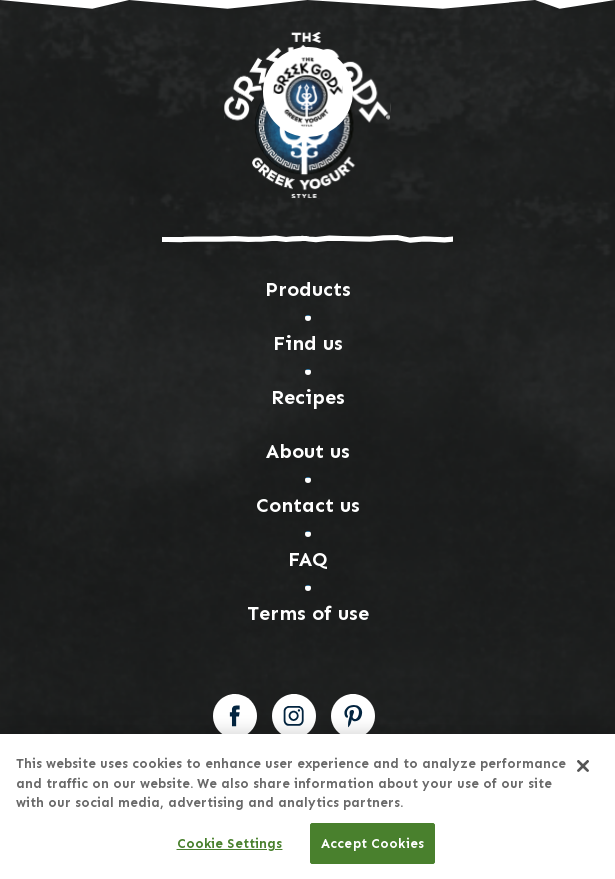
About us (308, 451)
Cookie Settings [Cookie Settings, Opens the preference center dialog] (230, 847)
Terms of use (308, 613)
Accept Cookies (372, 847)
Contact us (308, 505)
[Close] (583, 770)
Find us (308, 343)
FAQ (308, 559)
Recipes (308, 397)
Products (308, 289)
